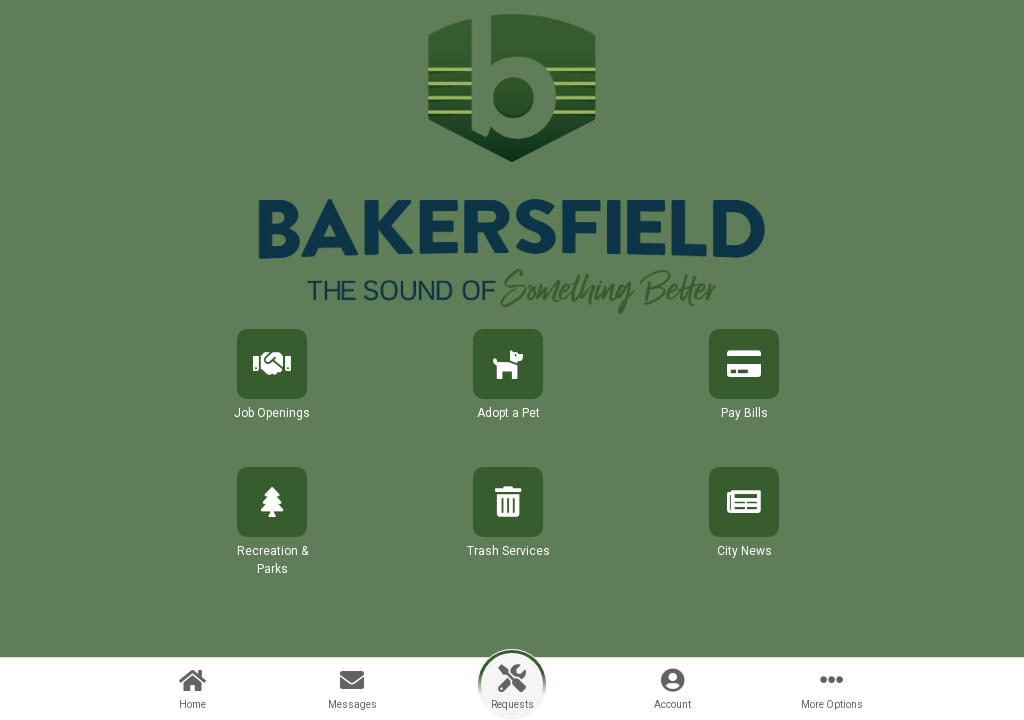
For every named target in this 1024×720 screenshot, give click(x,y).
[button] (272, 392)
